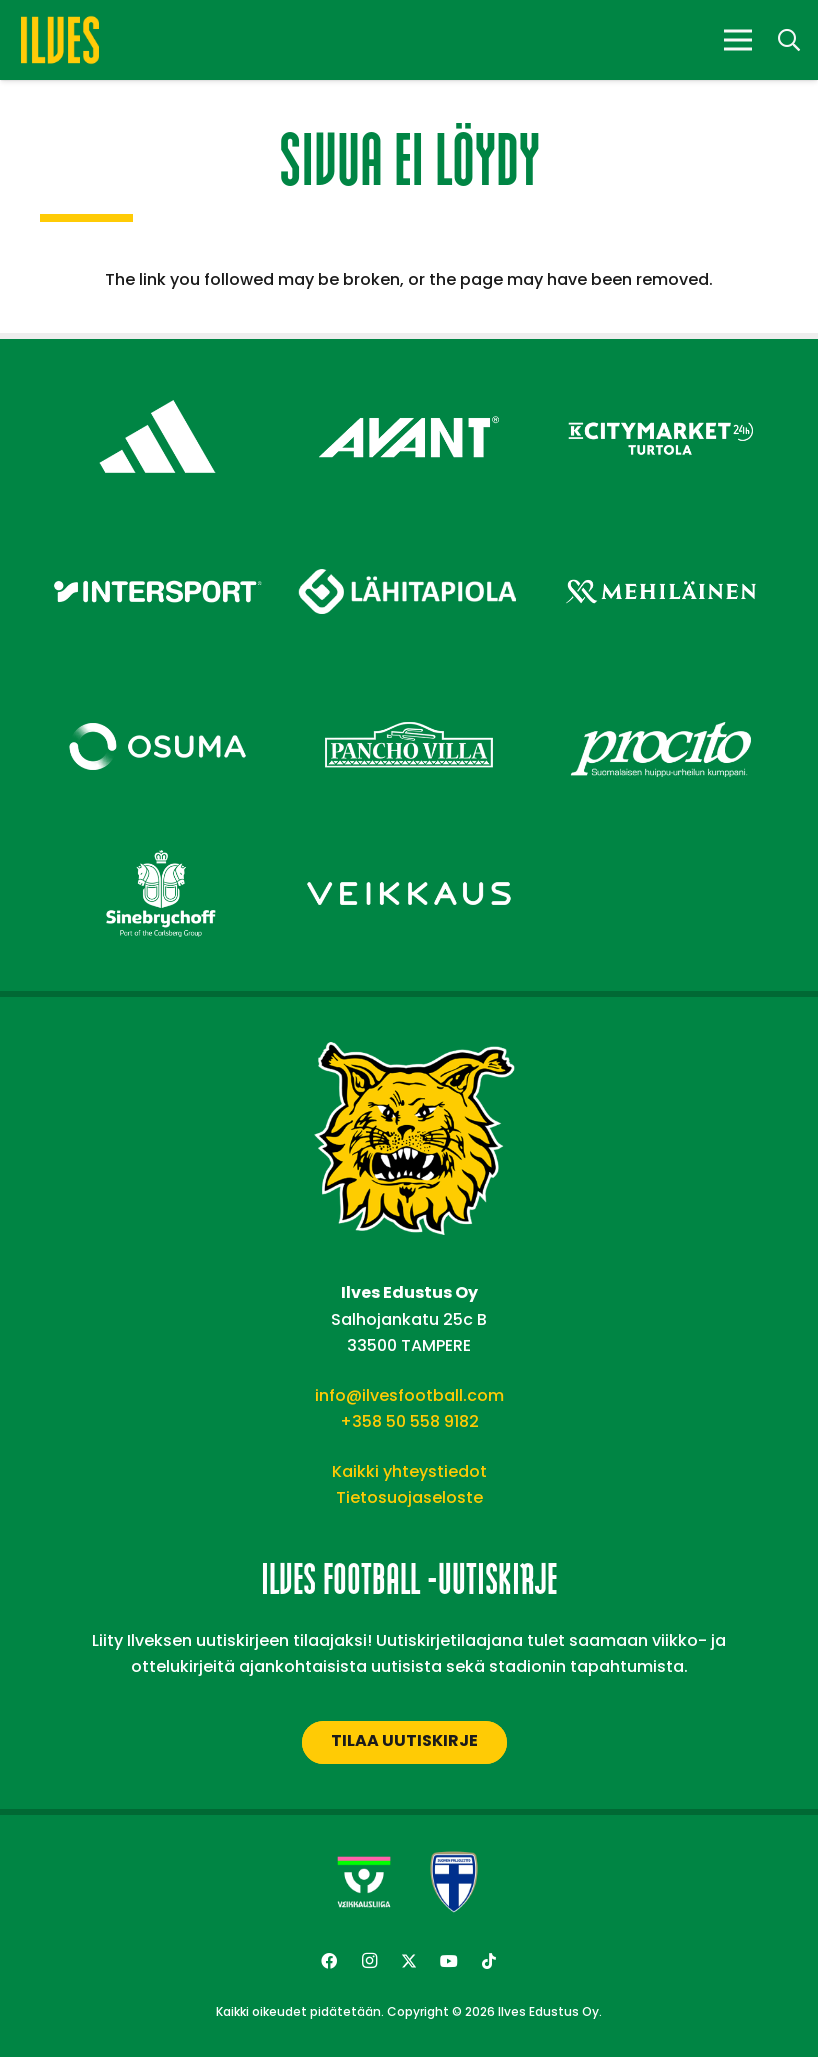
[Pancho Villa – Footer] (408, 693)
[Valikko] (738, 40)
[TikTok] (489, 1961)
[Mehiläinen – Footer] (660, 538)
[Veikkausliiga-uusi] (364, 1882)
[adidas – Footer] (157, 383)
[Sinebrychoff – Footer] (157, 840)
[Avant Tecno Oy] (408, 383)
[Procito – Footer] (660, 693)
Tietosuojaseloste (409, 1497)
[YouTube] (449, 1961)
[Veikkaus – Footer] (408, 840)
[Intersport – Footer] (157, 538)
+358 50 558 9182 (409, 1421)
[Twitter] (409, 1961)
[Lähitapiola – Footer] (408, 530)
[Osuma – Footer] (157, 693)
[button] (789, 40)
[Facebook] (329, 1961)
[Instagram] (369, 1961)
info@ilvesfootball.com (409, 1395)
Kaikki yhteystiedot (409, 1471)
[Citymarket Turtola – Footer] (660, 383)
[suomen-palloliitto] (454, 1882)
